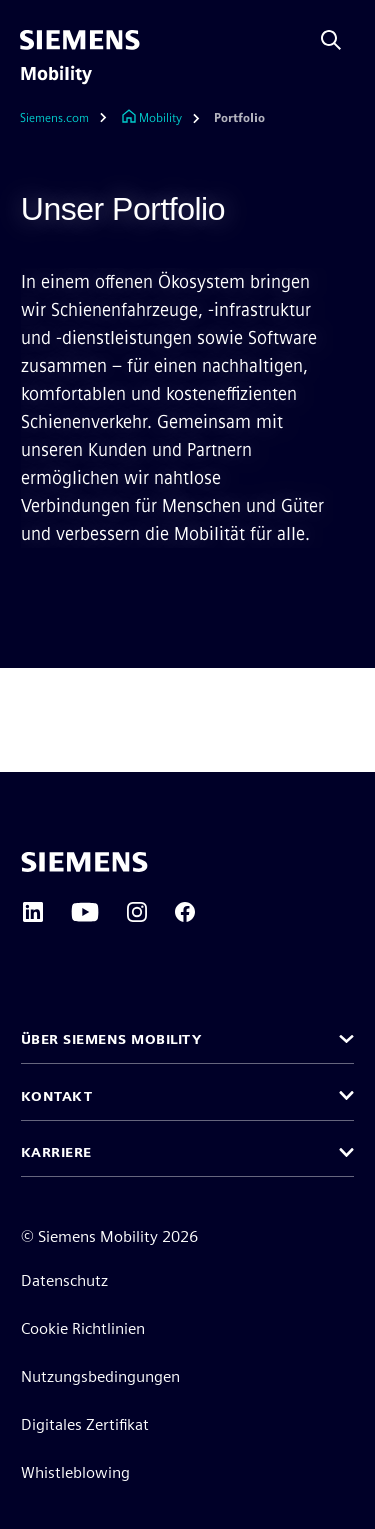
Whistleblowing (75, 1472)
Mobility (56, 74)
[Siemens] (80, 40)
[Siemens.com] (68, 118)
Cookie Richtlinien (83, 1328)
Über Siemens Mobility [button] (111, 1039)
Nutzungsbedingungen (100, 1376)
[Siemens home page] (84, 862)
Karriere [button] (56, 1152)
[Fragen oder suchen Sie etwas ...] (331, 40)
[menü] (166, 40)
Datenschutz (64, 1280)
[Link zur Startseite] (151, 118)
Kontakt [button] (57, 1096)
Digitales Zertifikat (85, 1424)
